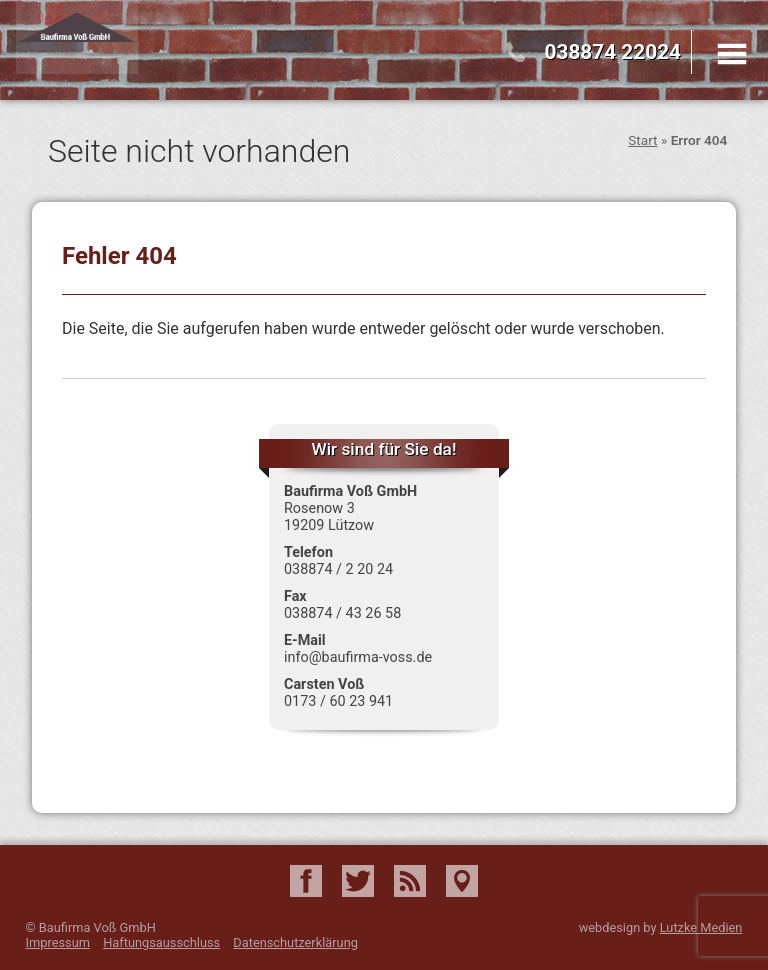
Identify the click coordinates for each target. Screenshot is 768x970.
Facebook (306, 881)
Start (642, 140)
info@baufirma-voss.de (358, 657)
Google (462, 881)
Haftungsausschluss (161, 942)
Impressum (58, 942)
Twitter (358, 881)
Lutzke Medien (701, 927)
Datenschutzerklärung (295, 942)
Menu (732, 54)
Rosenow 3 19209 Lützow (329, 517)
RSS (410, 881)
